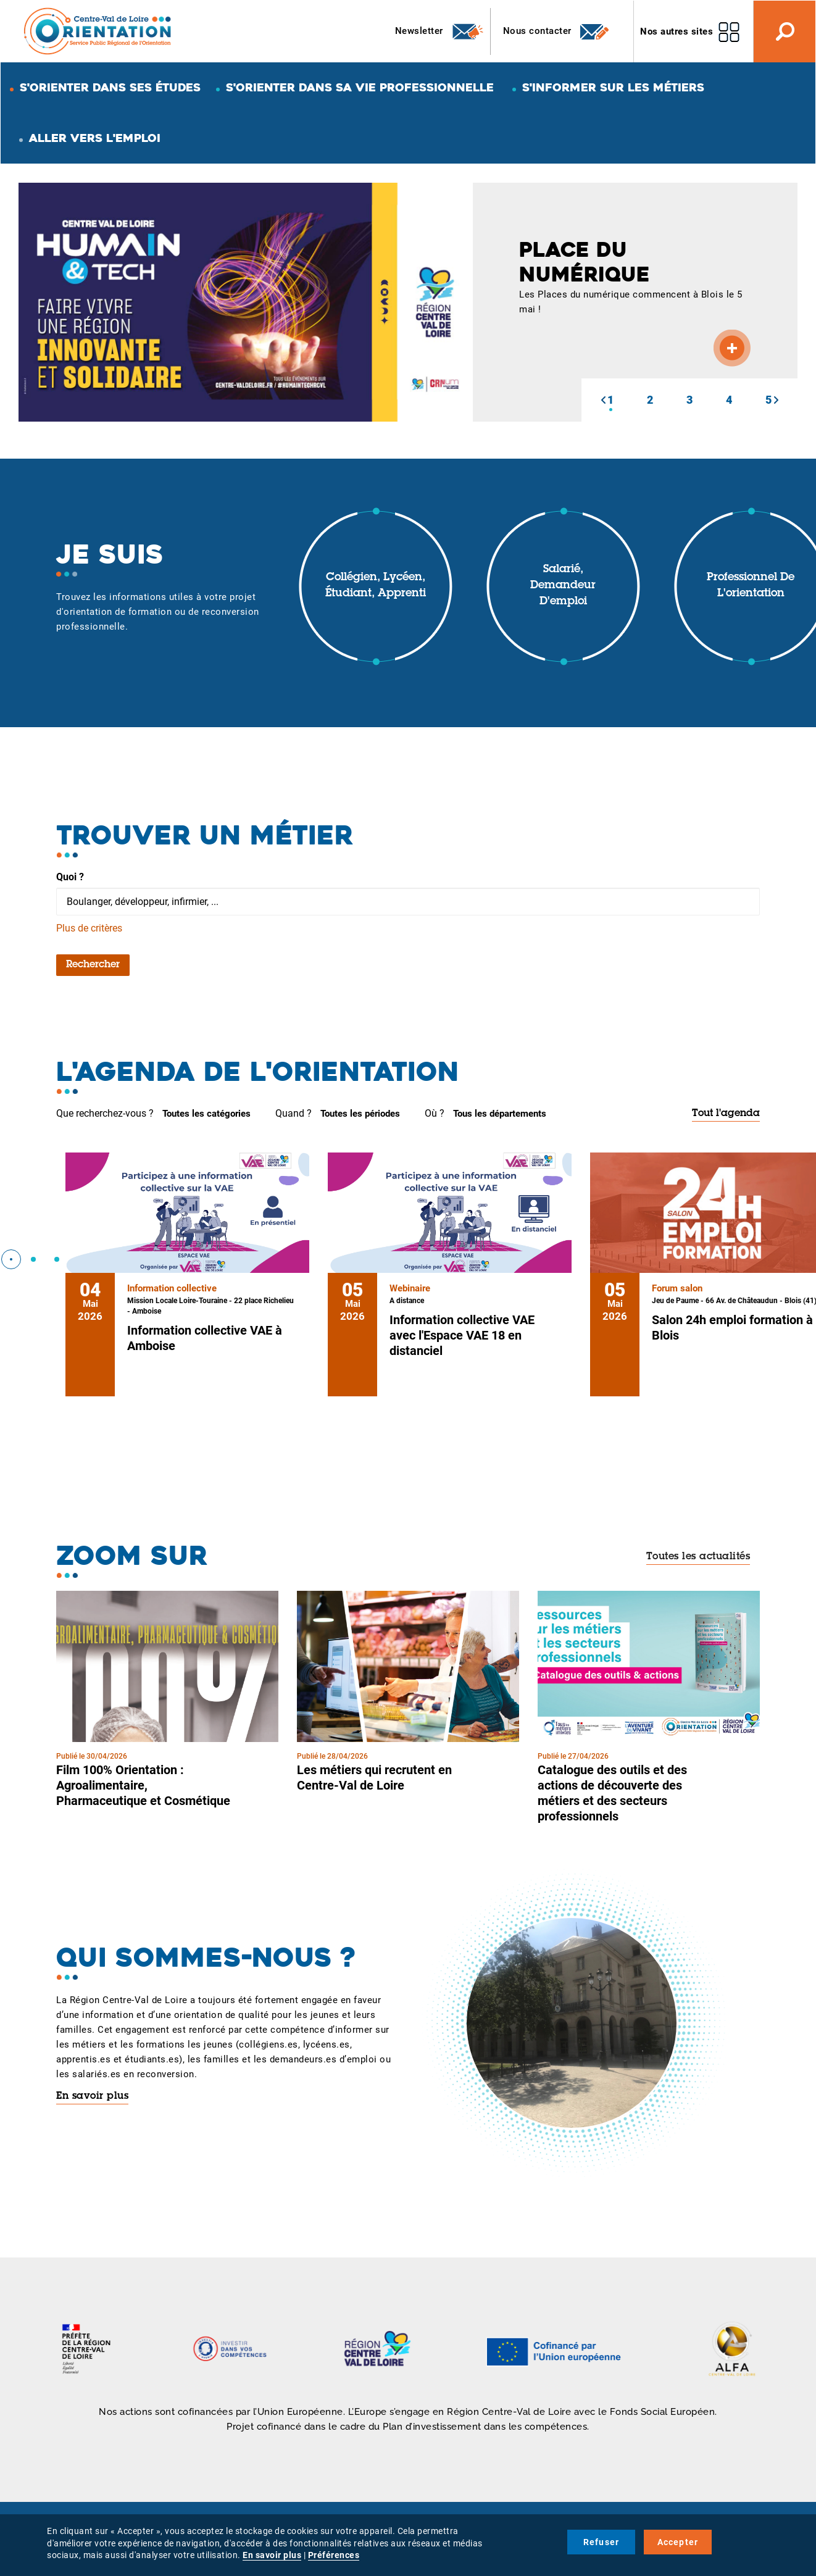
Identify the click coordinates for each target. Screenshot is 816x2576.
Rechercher (93, 965)
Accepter (678, 2542)
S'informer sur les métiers (613, 87)
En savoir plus (92, 2096)
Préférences (334, 2555)
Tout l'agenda (726, 1114)
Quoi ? (70, 877)
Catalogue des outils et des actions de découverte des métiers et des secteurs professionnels (612, 1793)
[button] (603, 400)
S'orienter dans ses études (110, 87)
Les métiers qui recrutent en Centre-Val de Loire (374, 1777)
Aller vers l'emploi (94, 138)
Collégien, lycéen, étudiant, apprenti (375, 585)
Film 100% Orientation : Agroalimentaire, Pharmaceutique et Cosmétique (143, 1785)
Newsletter (440, 31)
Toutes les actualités (698, 1557)
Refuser (601, 2542)
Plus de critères (89, 928)
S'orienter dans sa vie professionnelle (360, 87)
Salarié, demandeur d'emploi (563, 585)
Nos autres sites (676, 31)
